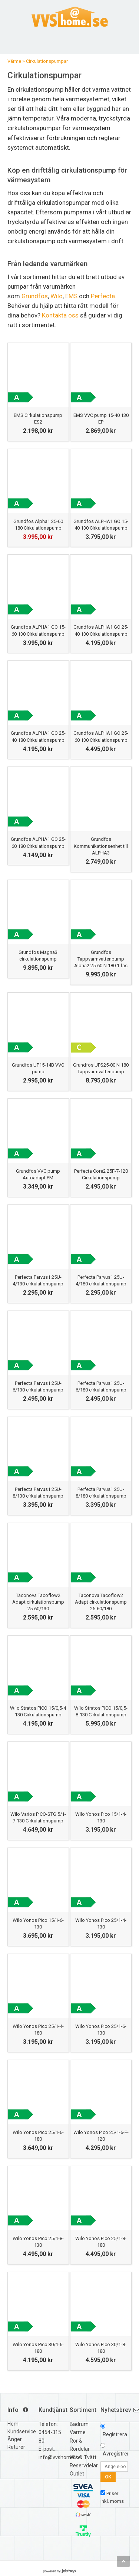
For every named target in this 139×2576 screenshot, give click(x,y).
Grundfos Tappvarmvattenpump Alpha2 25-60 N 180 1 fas (101, 958)
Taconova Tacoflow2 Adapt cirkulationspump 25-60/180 (101, 1602)
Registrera (115, 2434)
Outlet (77, 2474)
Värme (14, 61)
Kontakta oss (60, 315)
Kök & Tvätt (83, 2457)
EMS (71, 296)
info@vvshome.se (60, 2457)
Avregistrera (117, 2454)
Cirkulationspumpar (47, 61)
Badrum (79, 2424)
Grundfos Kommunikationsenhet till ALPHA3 (101, 845)
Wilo (56, 296)
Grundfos (34, 296)
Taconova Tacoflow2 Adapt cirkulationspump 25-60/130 (38, 1602)
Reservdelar (84, 2465)
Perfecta (103, 296)
